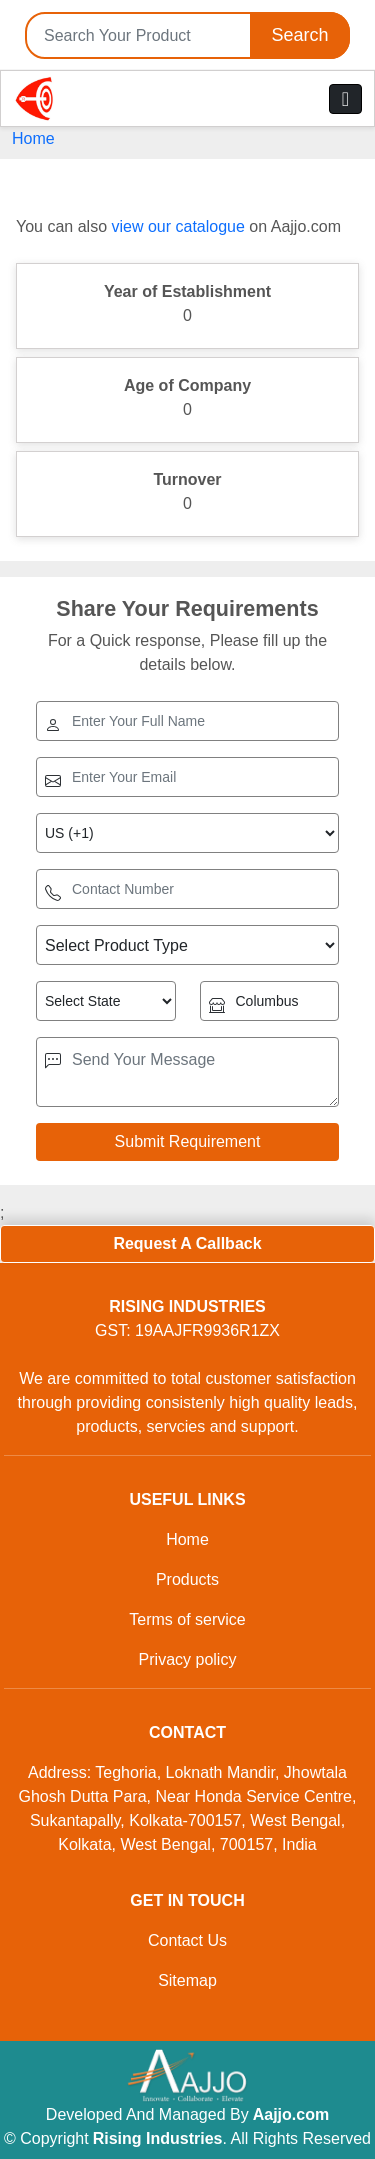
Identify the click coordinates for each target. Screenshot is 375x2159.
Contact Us (187, 1940)
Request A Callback (187, 1243)
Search (299, 35)
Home (33, 138)
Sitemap (187, 1980)
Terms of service (187, 1619)
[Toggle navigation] (345, 99)
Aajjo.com (291, 2114)
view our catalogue (177, 226)
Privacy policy (188, 1659)
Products (187, 1579)
